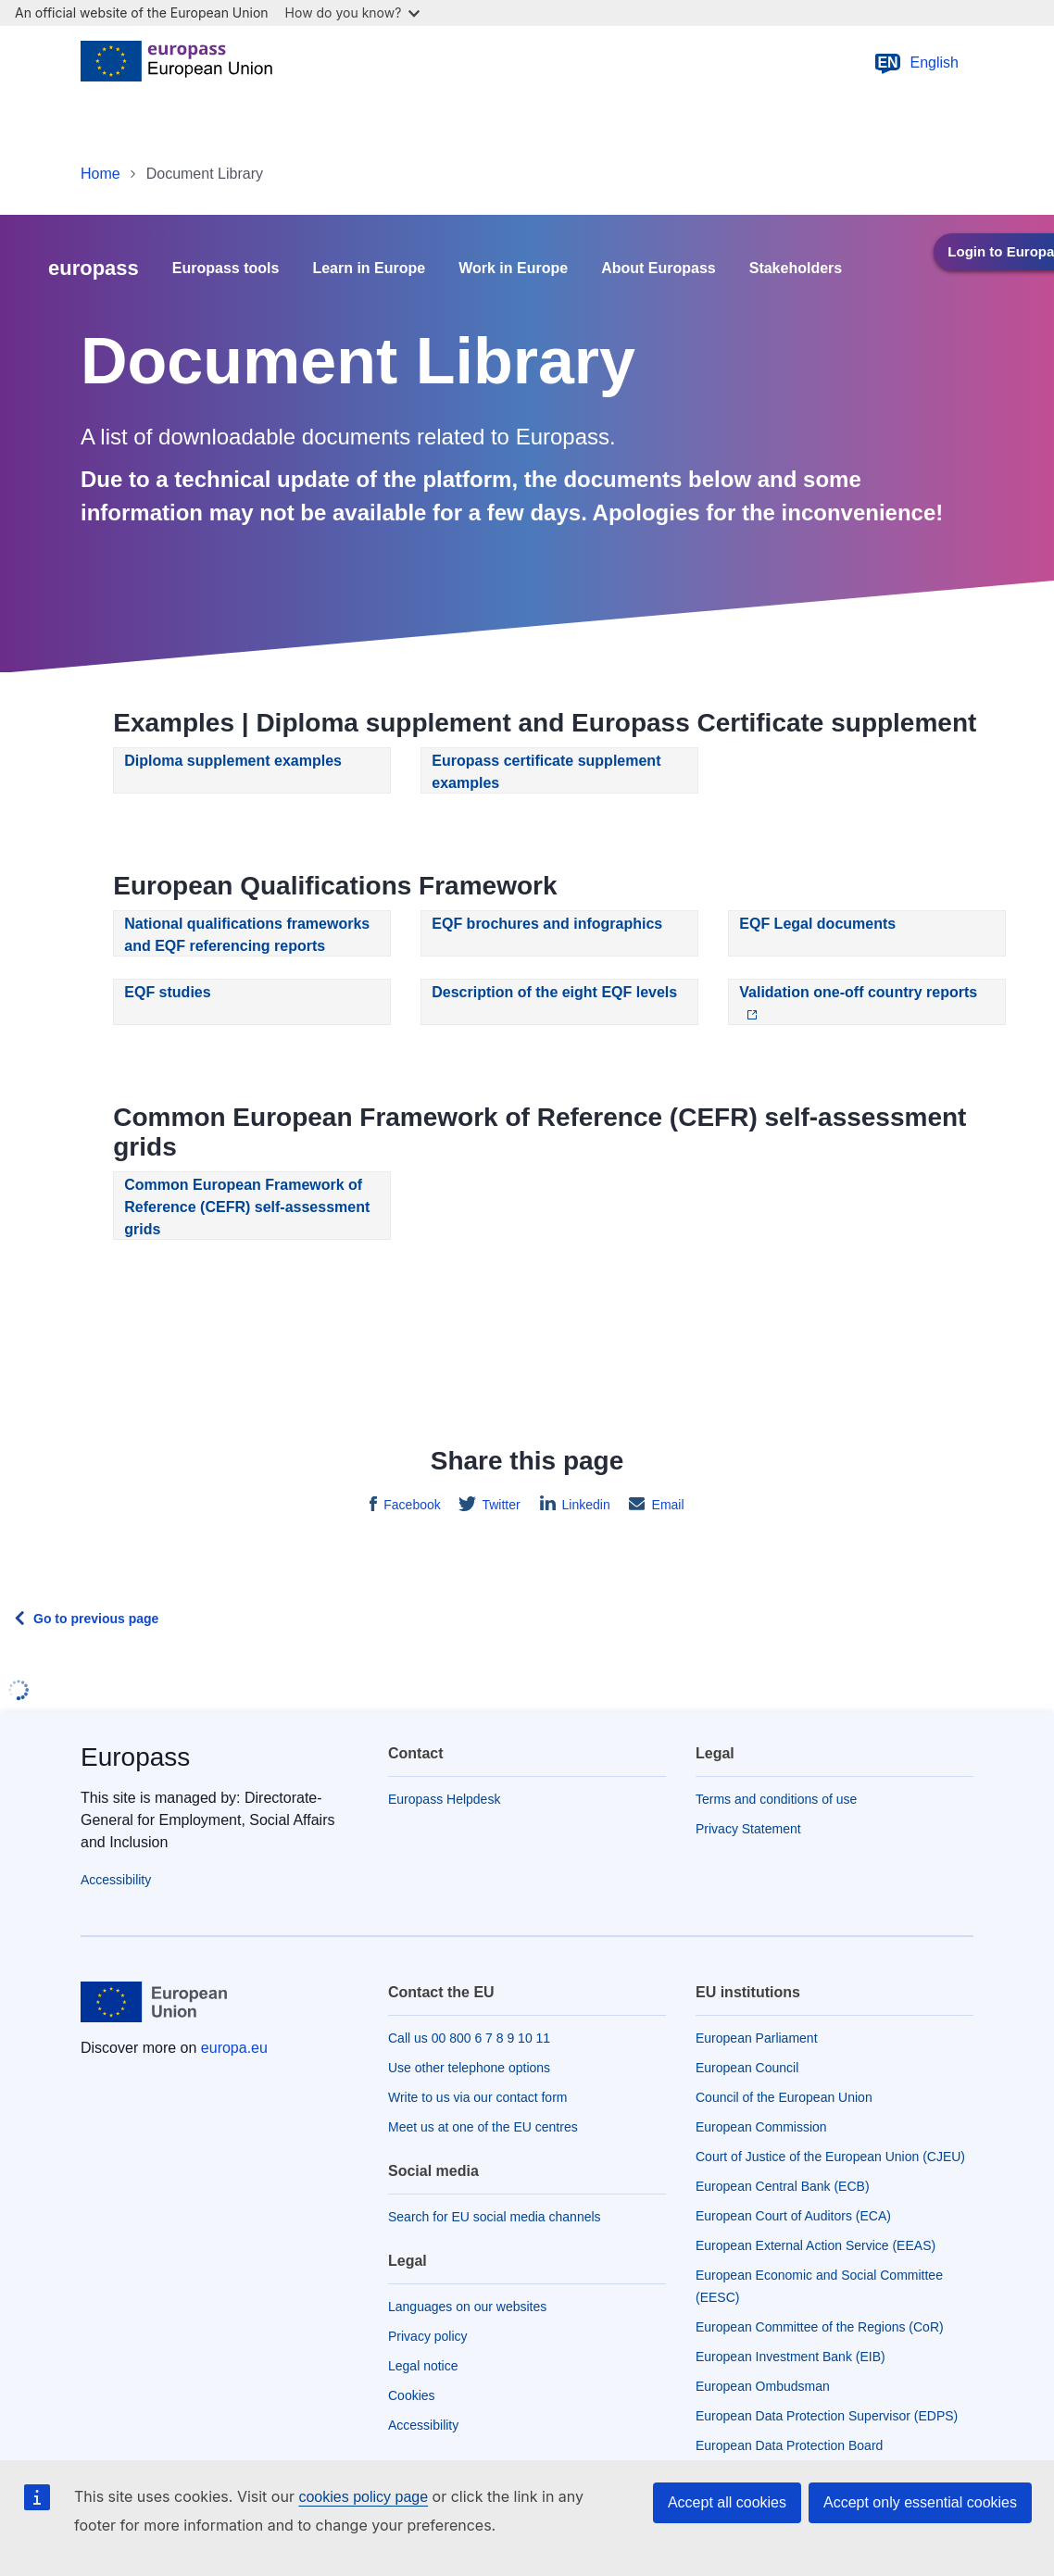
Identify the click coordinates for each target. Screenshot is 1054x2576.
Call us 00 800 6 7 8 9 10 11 (469, 2038)
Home (100, 173)
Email (666, 1504)
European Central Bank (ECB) (783, 2186)
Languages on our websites (467, 2306)
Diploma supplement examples (233, 761)
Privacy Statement (748, 1828)
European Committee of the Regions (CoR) (820, 2327)
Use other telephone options (469, 2067)
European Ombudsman (763, 2386)
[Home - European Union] (176, 63)
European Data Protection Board (789, 2445)
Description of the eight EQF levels (554, 992)
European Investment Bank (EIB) (790, 2356)
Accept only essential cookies (920, 2502)
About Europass (658, 268)
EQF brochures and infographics (547, 924)
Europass (135, 1757)
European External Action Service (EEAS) (815, 2245)
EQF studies (167, 992)
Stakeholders (795, 268)
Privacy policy (428, 2336)
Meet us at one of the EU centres (483, 2127)
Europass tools (226, 268)
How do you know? (352, 12)
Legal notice (423, 2365)
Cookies (411, 2395)
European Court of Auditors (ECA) (793, 2215)
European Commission (761, 2127)
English (916, 63)
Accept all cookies (727, 2502)
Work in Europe (513, 268)
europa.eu (234, 2048)
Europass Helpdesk (444, 1799)
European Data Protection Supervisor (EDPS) (827, 2415)
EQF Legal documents (817, 924)
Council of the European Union (784, 2097)
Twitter (500, 1504)
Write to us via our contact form (477, 2097)
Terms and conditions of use (776, 1799)
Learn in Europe (368, 268)
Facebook (410, 1504)
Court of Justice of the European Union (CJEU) (830, 2156)
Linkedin (584, 1504)
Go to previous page (95, 1618)
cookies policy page (363, 2497)
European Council (747, 2067)
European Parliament (757, 2038)
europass (93, 268)
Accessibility (116, 1879)
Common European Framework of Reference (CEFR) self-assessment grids (247, 1207)
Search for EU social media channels (494, 2216)
